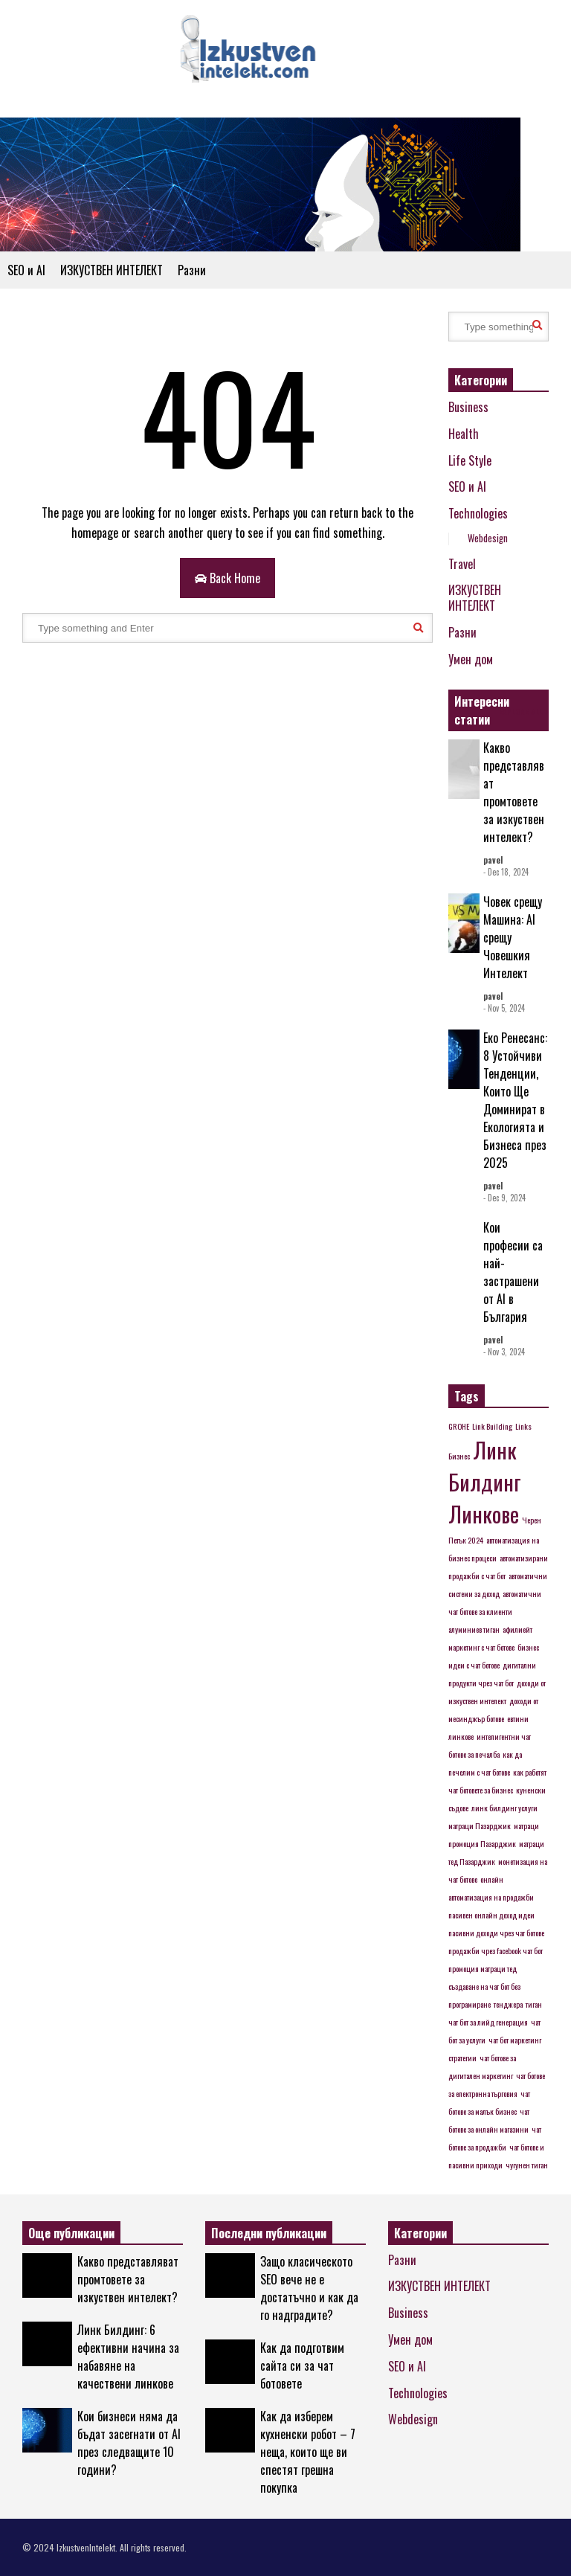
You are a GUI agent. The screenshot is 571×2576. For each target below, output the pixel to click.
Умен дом (470, 659)
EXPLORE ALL (524, 711)
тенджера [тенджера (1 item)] (508, 2004)
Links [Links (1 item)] (523, 1426)
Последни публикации (268, 2233)
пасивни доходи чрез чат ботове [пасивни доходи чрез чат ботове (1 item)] (496, 1933)
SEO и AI (26, 270)
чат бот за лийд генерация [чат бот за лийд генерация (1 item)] (488, 2022)
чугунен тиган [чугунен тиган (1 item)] (527, 2165)
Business (468, 407)
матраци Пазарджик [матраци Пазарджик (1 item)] (479, 1825)
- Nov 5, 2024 (504, 1008)
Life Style (469, 460)
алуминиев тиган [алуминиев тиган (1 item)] (474, 1629)
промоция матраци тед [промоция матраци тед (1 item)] (482, 1968)
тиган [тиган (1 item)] (534, 2004)
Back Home (227, 578)
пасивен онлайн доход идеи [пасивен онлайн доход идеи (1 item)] (491, 1915)
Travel (462, 564)
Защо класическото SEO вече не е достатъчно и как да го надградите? (309, 2288)
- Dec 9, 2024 (504, 1198)
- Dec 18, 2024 (506, 872)
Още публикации (71, 2233)
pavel (493, 860)
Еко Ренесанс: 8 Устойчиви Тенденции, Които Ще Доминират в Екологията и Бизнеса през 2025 (515, 1100)
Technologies (478, 513)
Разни (192, 270)
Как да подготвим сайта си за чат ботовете (302, 2365)
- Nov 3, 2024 (504, 1352)
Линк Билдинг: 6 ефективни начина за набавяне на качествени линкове (128, 2356)
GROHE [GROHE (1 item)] (458, 1426)
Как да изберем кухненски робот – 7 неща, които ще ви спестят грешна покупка (307, 2451)
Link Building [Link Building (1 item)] (492, 1426)
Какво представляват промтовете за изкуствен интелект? (513, 792)
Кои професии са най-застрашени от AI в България (513, 1272)
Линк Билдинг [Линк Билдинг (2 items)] (484, 1465)
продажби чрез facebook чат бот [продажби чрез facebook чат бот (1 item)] (495, 1950)
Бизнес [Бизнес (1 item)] (459, 1456)
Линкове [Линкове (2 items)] (483, 1513)
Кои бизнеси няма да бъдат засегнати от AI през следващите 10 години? (129, 2443)
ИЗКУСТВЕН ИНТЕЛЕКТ (111, 270)
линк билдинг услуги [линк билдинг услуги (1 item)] (504, 1808)
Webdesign (488, 538)
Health (463, 434)
